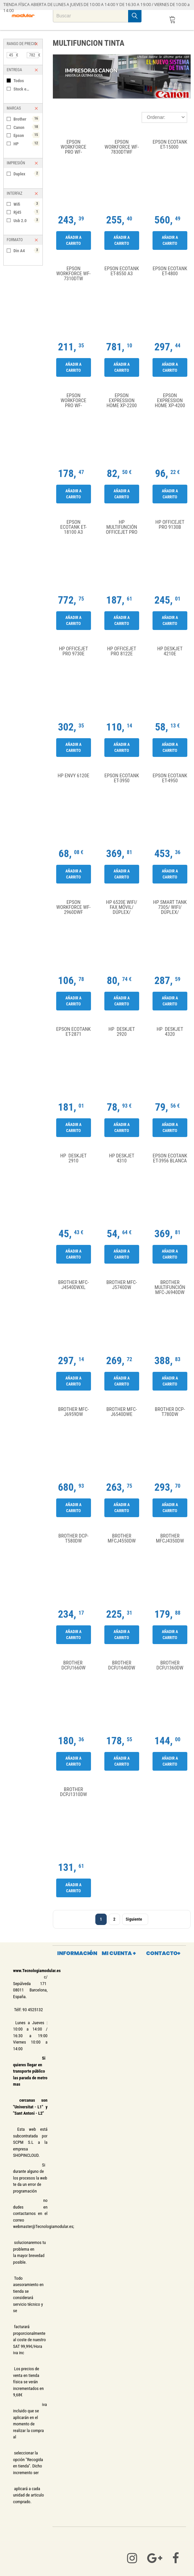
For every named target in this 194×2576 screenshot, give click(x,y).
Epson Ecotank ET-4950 (170, 778)
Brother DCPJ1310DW (73, 1792)
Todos (18, 80)
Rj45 (26, 212)
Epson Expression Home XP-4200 (170, 400)
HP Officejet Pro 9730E (73, 651)
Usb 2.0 (26, 220)
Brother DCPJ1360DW (170, 1665)
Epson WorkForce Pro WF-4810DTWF (73, 400)
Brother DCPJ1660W (73, 1665)
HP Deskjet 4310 (121, 1158)
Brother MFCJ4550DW (122, 1539)
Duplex (26, 173)
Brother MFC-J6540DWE (121, 1412)
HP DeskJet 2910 (73, 1158)
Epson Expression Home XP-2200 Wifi (122, 400)
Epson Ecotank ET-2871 (73, 1032)
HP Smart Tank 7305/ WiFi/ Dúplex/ (170, 907)
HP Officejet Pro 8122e (121, 651)
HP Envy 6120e (73, 776)
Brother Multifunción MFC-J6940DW (170, 1287)
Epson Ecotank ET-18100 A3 (73, 527)
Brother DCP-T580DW (74, 1539)
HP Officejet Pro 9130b (169, 525)
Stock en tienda (26, 89)
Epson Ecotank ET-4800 (170, 271)
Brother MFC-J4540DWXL (73, 1285)
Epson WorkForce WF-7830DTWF (121, 147)
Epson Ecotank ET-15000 (170, 145)
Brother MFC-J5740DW (121, 1285)
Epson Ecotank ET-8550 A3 (121, 271)
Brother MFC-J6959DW (73, 1412)
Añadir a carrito (73, 240)
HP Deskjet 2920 (121, 1032)
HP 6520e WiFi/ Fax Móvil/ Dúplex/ (121, 907)
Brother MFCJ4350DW (170, 1539)
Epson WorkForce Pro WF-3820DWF (73, 147)
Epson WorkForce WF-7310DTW (73, 273)
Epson (26, 135)
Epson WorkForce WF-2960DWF (73, 907)
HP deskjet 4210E (170, 651)
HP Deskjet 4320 (170, 1032)
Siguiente (135, 1919)
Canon (26, 127)
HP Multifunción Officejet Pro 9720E (121, 527)
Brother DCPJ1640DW (121, 1665)
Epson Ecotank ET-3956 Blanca (170, 1158)
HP (26, 143)
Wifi (26, 204)
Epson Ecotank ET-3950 (121, 778)
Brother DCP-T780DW (170, 1412)
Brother (26, 119)
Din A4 (26, 250)
